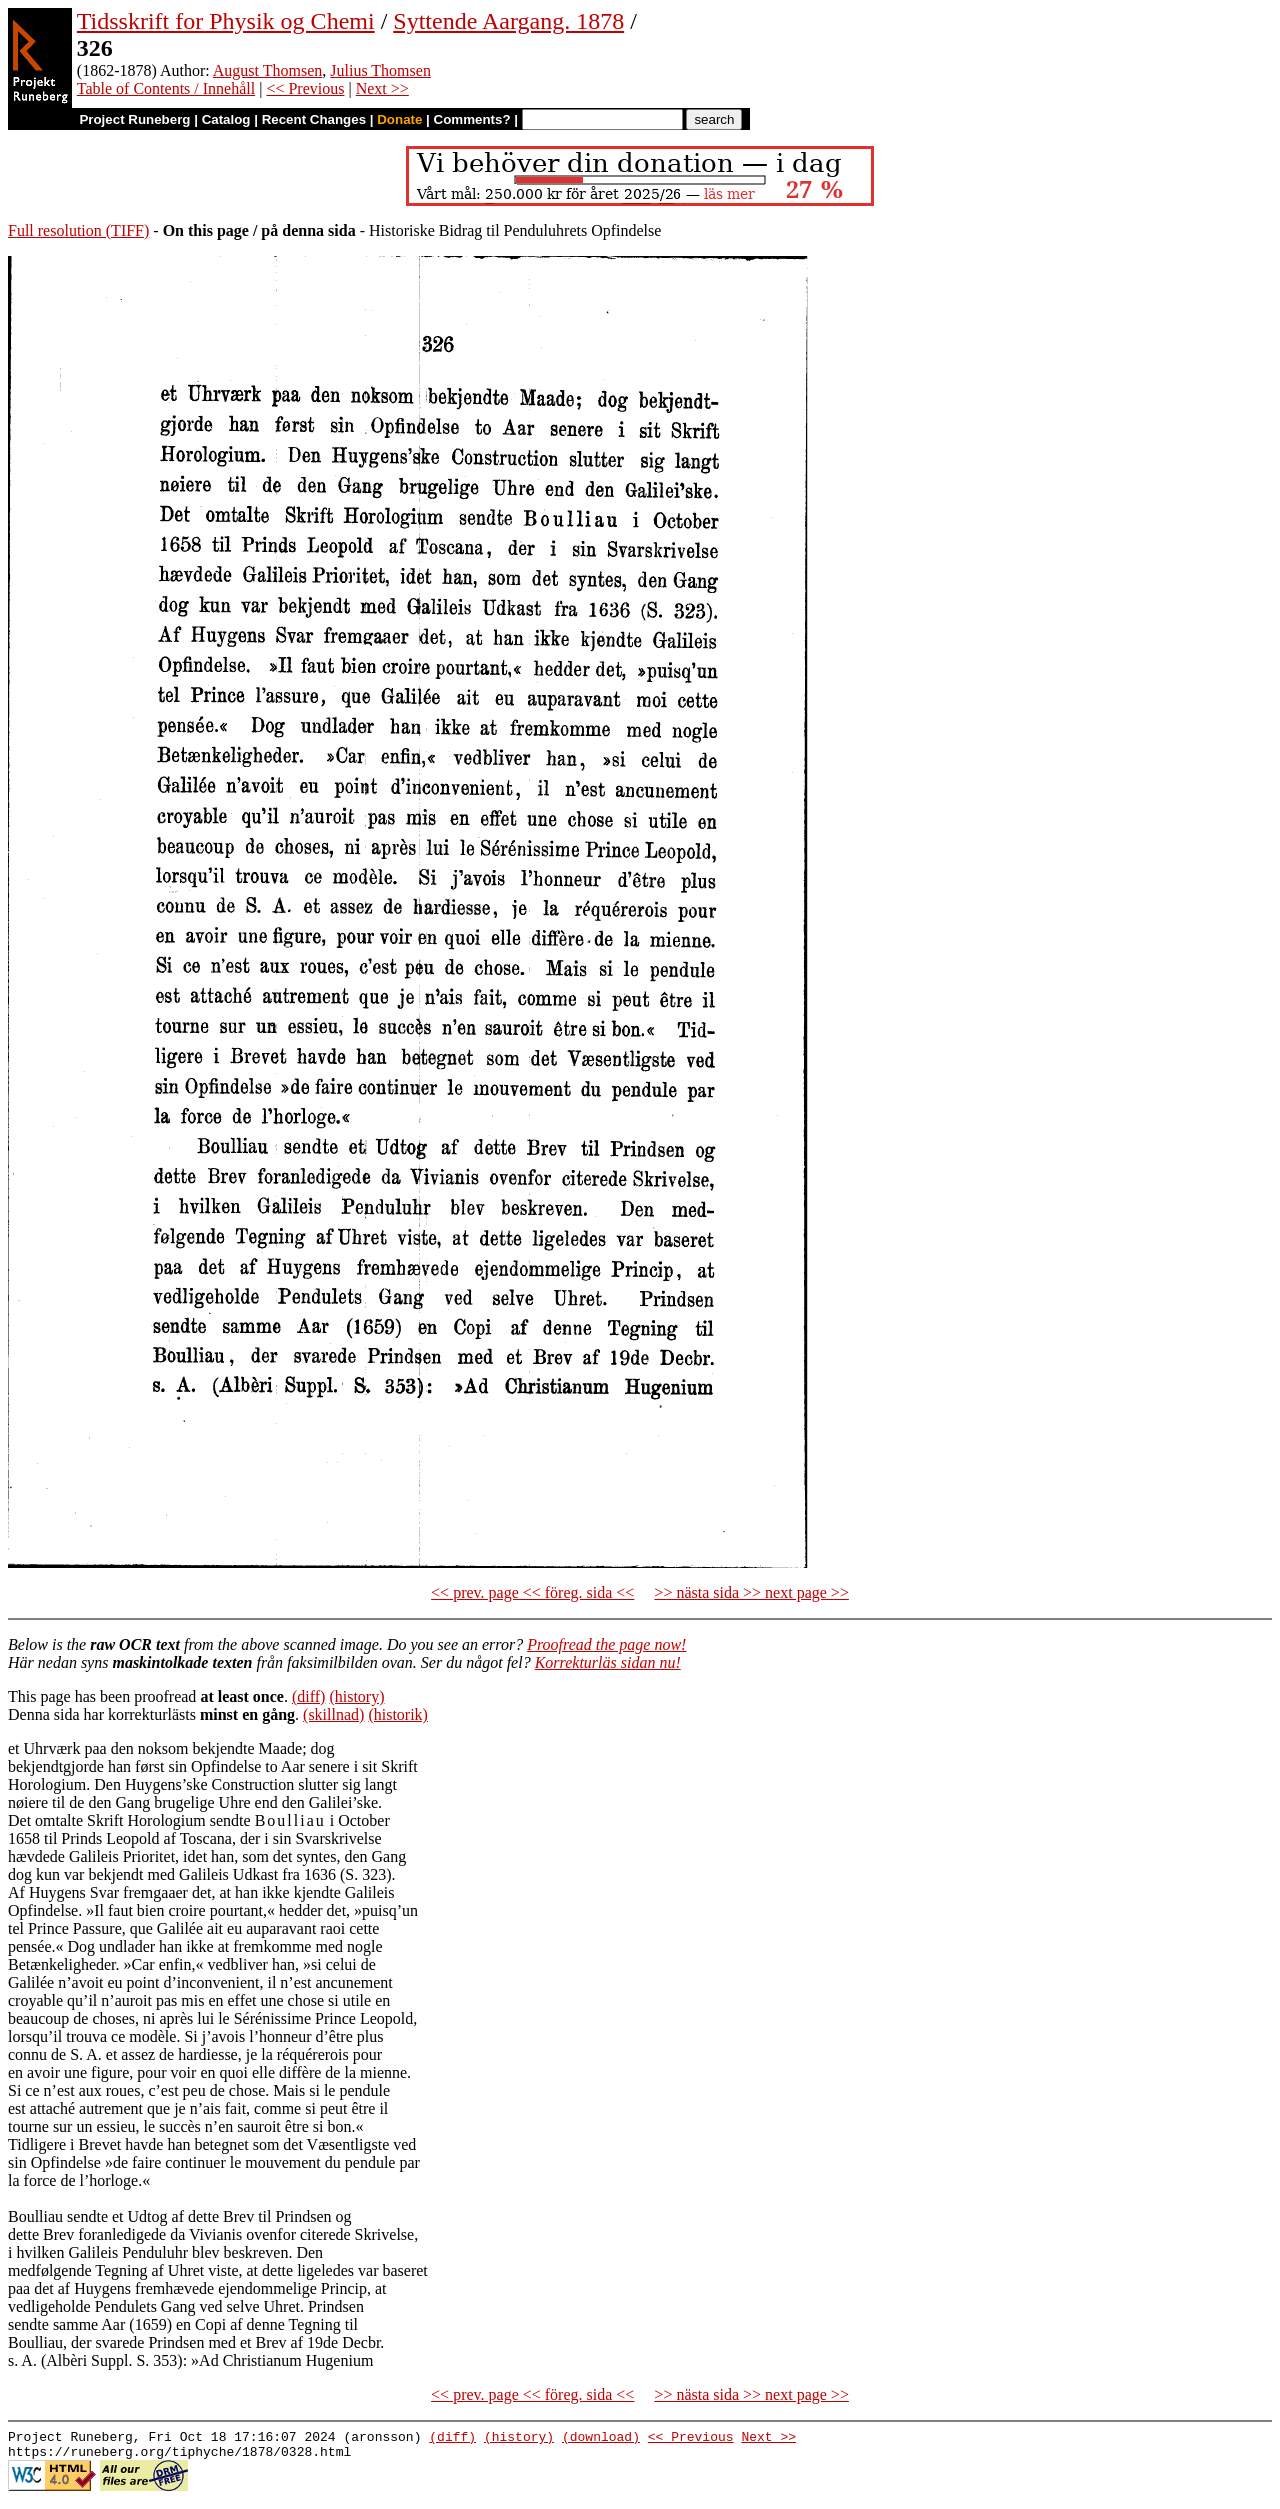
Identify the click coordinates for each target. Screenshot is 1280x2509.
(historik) (398, 1714)
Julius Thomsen (380, 70)
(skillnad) (333, 1714)
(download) (601, 2439)
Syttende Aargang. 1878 (508, 21)
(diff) (308, 1696)
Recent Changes (314, 119)
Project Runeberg (134, 119)
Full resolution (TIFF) (78, 230)
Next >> (382, 88)
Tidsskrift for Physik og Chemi (226, 21)
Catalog (226, 119)
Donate (399, 119)
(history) (356, 1696)
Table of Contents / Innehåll (166, 88)
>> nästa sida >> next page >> (751, 1592)
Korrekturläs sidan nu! (608, 1662)
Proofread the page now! (606, 1644)
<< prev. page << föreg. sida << (532, 1592)
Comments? (472, 119)
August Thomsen (267, 70)
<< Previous (305, 88)
